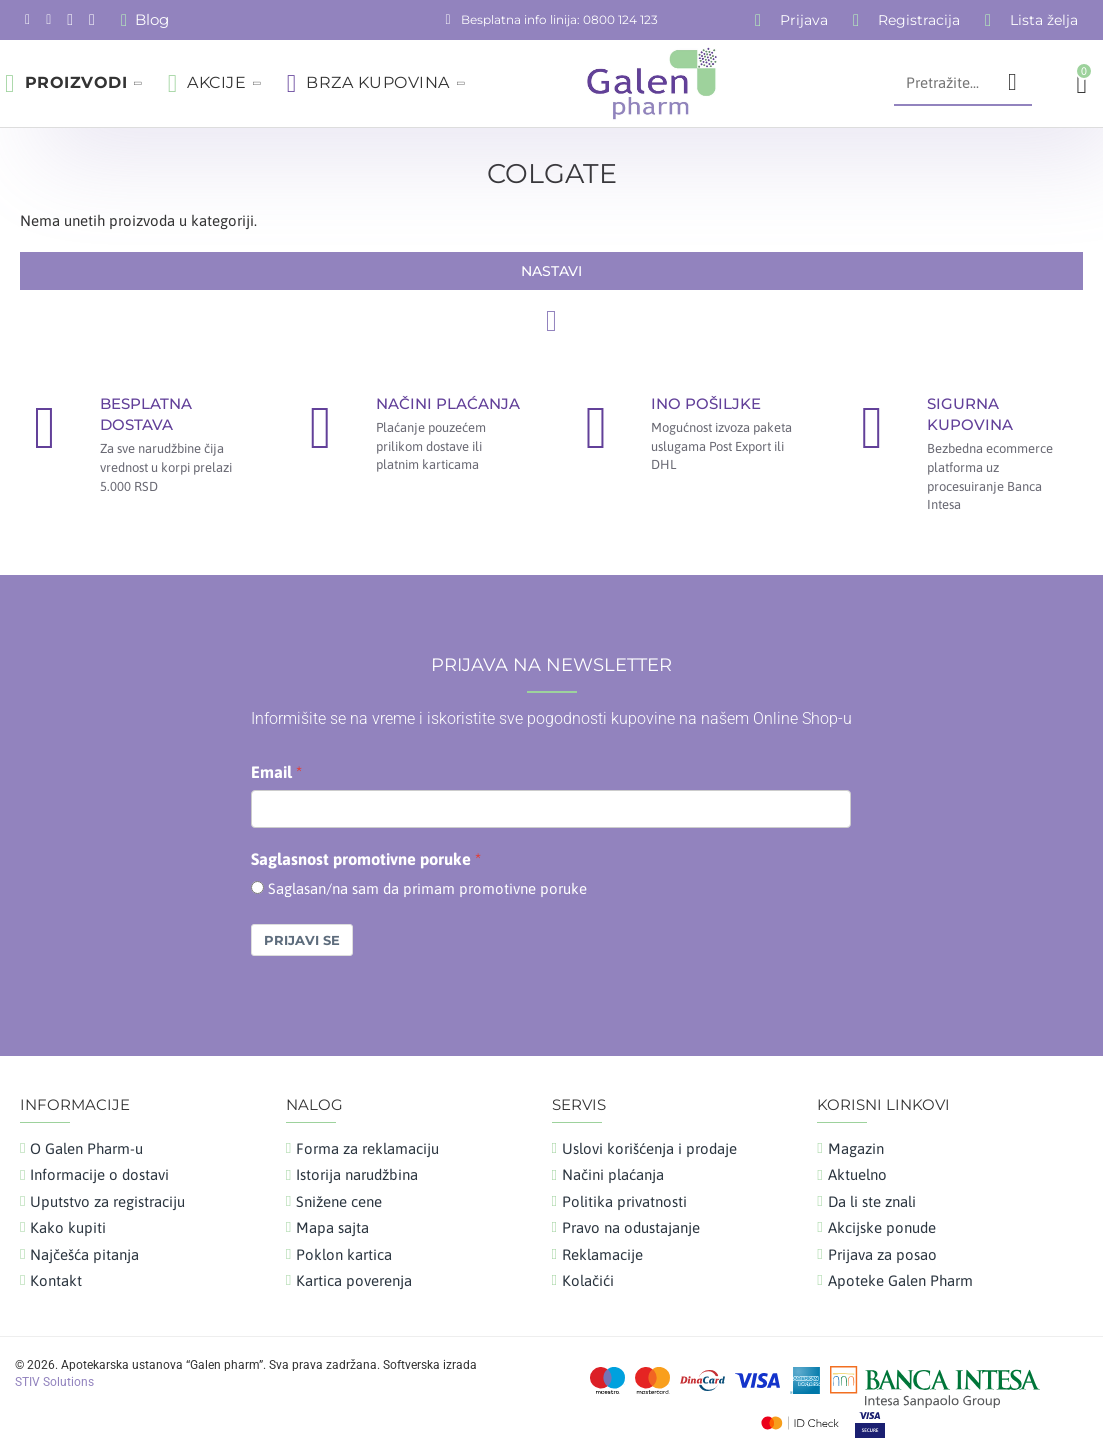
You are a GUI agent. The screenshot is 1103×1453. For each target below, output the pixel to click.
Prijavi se (302, 940)
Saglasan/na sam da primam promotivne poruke (427, 888)
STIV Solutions (54, 1382)
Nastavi (551, 271)
